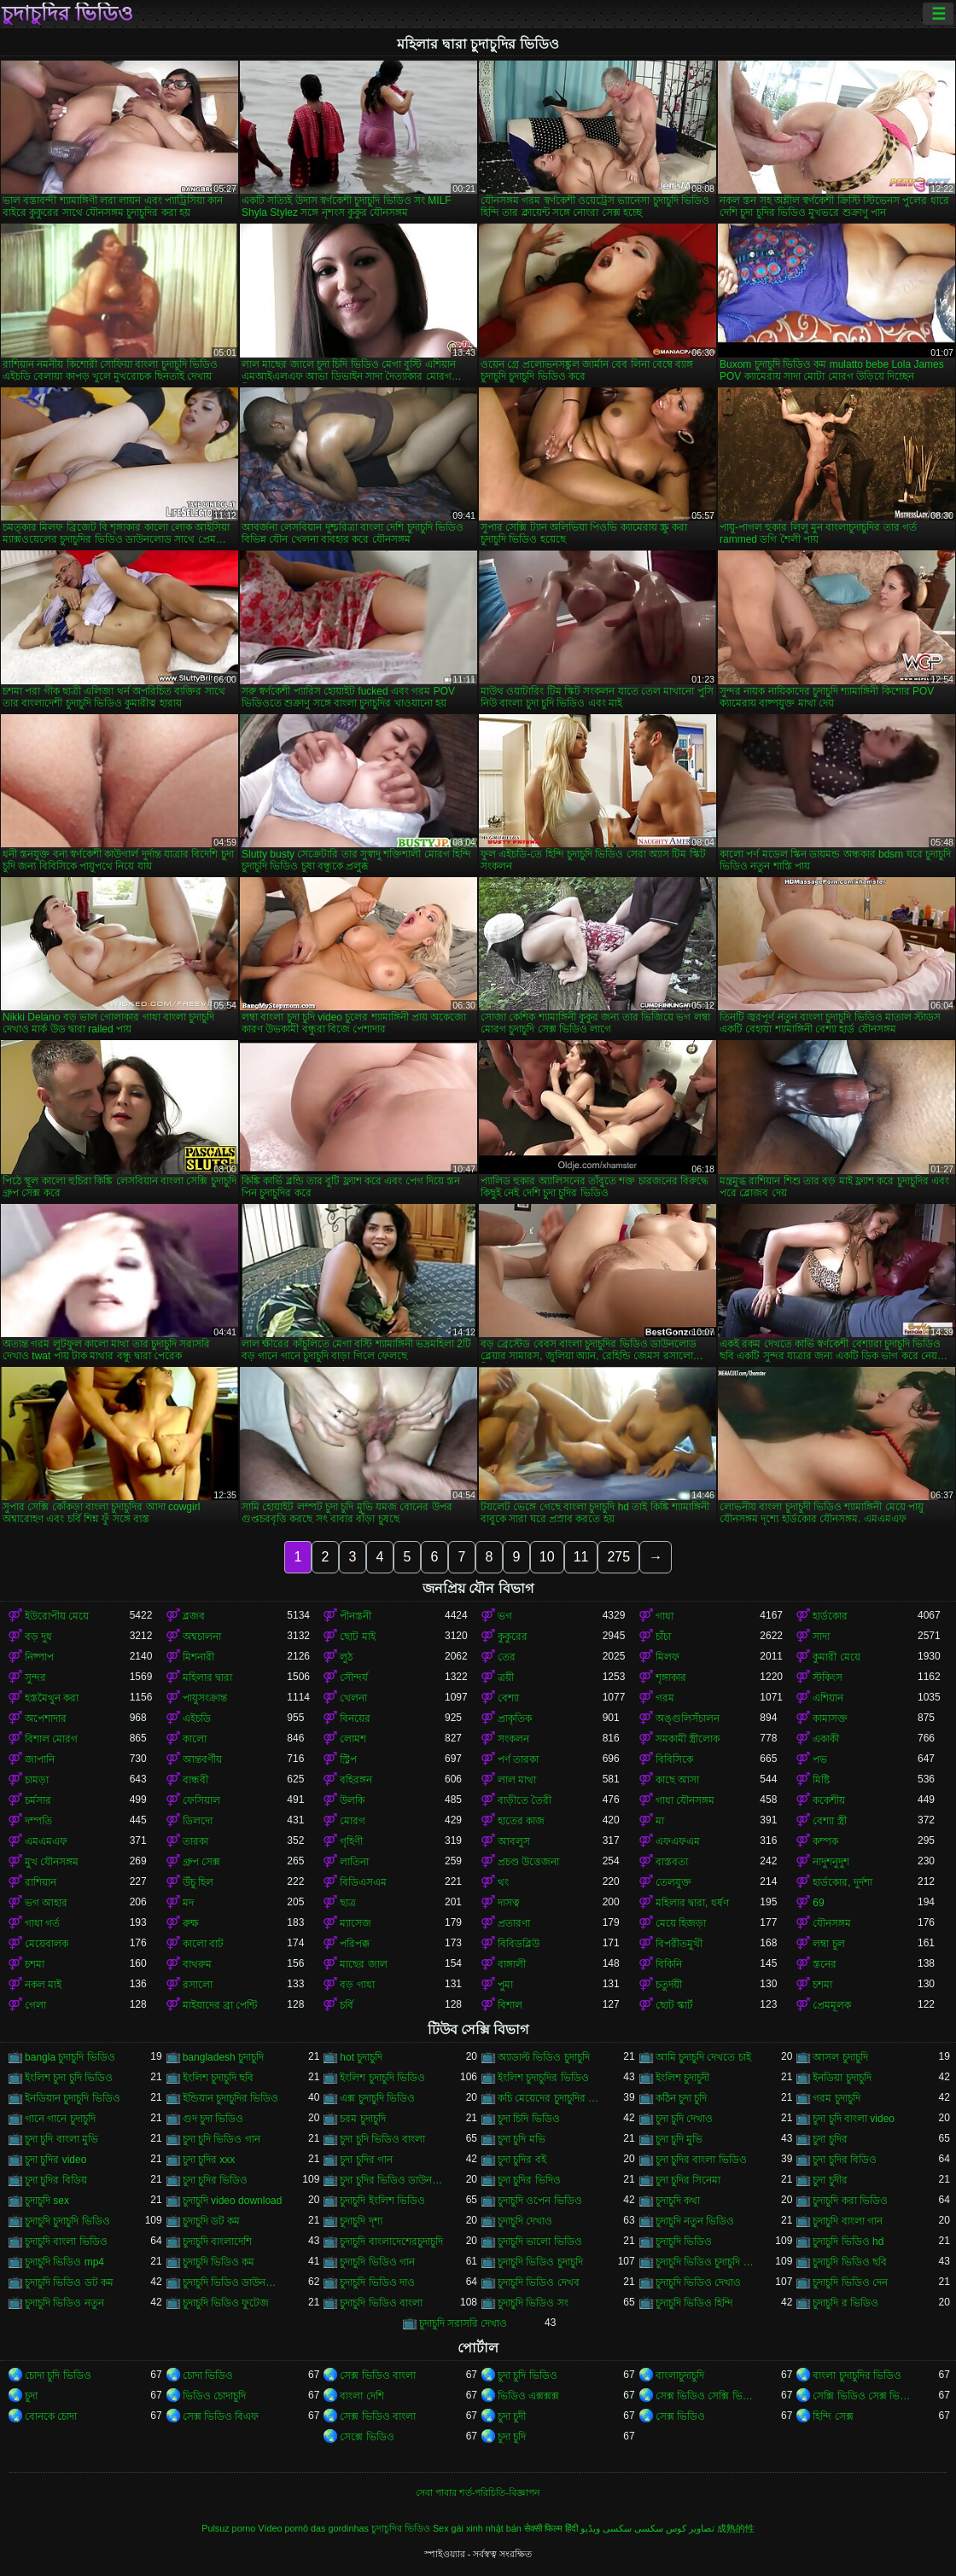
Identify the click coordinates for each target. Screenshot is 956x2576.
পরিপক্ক (355, 1944)
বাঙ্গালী (512, 1964)
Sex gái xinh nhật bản (477, 2528)
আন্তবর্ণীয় (202, 1759)
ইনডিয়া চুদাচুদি (842, 2078)
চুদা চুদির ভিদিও (529, 2180)
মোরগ (352, 1821)
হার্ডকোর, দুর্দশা (842, 1882)
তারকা (195, 1841)
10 (547, 1557)
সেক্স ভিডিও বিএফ (221, 2416)
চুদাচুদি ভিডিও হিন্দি (695, 2303)
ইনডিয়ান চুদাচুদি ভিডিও (72, 2098)
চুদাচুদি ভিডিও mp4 (64, 2262)
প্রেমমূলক (832, 2005)
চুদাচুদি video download (233, 2201)
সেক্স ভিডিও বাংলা (378, 2375)
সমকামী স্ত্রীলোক (688, 1739)
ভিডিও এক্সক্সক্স (528, 2396)
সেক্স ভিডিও (680, 2416)
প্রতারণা (514, 1923)
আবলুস (514, 1841)
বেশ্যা (508, 1698)
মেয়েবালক (46, 1944)
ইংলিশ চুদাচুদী (682, 2078)
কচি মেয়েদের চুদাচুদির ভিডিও (550, 2098)
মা (660, 1821)
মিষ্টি (821, 1780)
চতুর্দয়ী (669, 1985)
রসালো (198, 1985)
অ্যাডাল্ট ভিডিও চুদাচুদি (544, 2057)
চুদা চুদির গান (366, 2160)
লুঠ (346, 1657)
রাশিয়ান (40, 1882)
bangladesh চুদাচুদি (223, 2057)
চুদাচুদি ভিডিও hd (848, 2241)
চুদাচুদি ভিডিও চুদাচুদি (540, 2262)
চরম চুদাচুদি (362, 2119)
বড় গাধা (357, 1985)
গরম (665, 1698)
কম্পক (825, 1841)
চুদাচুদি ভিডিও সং (533, 2303)
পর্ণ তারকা (518, 1759)
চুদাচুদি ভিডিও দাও (377, 2282)
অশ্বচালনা (202, 1637)
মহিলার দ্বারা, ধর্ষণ (692, 1903)
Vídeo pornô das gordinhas (313, 2528)
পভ (820, 1759)
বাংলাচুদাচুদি (680, 2375)
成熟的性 (736, 2528)
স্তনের (824, 1964)
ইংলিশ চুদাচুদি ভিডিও (382, 2078)
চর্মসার (38, 1800)
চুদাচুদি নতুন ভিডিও (695, 2221)
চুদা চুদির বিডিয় (56, 2180)
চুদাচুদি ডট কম (212, 2221)
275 (618, 1557)
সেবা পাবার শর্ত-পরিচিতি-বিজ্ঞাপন (478, 2492)
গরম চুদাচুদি (836, 2098)
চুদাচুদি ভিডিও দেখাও (699, 2282)
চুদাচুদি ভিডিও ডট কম (69, 2282)
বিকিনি (669, 1964)
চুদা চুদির (830, 2139)
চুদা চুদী (512, 2416)
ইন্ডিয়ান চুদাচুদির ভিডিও (231, 2098)
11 (581, 1557)
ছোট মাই (357, 1637)
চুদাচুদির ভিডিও (67, 14)
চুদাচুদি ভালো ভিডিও (540, 2241)
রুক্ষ (191, 1923)
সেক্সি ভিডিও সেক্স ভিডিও (865, 2396)
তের (507, 1657)
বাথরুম (197, 1964)
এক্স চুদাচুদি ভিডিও (377, 2098)
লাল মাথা (517, 1780)
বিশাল (510, 2005)
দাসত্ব (509, 1903)
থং (503, 1882)
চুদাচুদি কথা (678, 2201)
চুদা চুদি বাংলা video (854, 2119)
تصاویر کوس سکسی (674, 2528)
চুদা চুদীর (830, 2180)
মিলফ (667, 1657)
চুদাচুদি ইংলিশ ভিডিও (382, 2201)
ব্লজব (194, 1616)
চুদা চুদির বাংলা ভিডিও (701, 2160)
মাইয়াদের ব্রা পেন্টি (220, 2005)
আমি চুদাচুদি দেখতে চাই (703, 2057)
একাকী (826, 1739)
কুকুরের (513, 1637)
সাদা (821, 1637)
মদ (188, 1903)
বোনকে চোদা (51, 2416)
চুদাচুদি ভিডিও (684, 2241)
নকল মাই (43, 1985)
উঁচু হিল (198, 1882)
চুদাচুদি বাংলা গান (848, 2221)
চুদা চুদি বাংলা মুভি (61, 2139)
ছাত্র (348, 1903)
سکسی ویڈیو (606, 2528)
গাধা (664, 1616)
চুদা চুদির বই (522, 2160)
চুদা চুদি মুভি (679, 2139)
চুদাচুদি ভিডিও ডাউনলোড (235, 2282)
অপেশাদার (46, 1718)
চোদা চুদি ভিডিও (58, 2375)
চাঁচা (663, 1637)
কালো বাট (203, 1944)
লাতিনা (354, 1862)
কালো (195, 1739)
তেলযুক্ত (673, 1882)
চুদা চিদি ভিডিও (529, 2119)
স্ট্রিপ (348, 1759)
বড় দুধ (38, 1637)
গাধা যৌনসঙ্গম (685, 1800)
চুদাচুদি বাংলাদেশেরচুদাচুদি (391, 2241)
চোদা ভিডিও (208, 2375)
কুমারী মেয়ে (836, 1657)
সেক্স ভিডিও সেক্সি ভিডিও (708, 2396)
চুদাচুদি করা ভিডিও (850, 2201)
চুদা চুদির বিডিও (845, 2160)
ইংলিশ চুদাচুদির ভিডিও (543, 2078)
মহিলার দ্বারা (207, 1677)
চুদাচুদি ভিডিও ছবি (850, 2262)
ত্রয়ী (506, 1677)
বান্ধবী (195, 1780)
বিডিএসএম (363, 1882)
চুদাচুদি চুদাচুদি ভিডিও (67, 2221)
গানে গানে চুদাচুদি (60, 2119)
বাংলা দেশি (361, 2396)
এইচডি (197, 1718)
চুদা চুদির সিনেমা (688, 2180)
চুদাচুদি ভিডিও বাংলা (381, 2303)
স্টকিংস (827, 1677)
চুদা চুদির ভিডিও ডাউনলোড (392, 2180)
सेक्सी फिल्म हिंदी (551, 2528)
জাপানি (40, 1759)
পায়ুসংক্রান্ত (205, 1698)
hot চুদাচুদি (361, 2057)
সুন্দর (35, 1677)
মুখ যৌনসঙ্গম (52, 1862)
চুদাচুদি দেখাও (525, 2221)
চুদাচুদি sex (47, 2201)
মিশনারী (198, 1657)
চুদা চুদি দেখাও (685, 2119)
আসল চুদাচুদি (840, 2057)
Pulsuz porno (228, 2528)
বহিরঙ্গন (356, 1780)
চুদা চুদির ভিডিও (215, 2180)
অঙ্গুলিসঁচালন (688, 1718)
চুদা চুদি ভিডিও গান (221, 2139)
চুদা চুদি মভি (521, 2139)
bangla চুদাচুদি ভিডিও (70, 2057)
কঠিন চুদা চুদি (682, 2098)
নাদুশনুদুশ (831, 1862)
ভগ (505, 1616)
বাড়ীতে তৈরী (524, 1800)
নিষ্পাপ (39, 1657)
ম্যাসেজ (355, 1923)
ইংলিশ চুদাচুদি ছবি (218, 2078)
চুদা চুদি (512, 2437)
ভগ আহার (46, 1903)
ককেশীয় (829, 1800)
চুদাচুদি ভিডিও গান (377, 2262)
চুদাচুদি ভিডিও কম (219, 2262)
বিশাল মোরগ (51, 1739)
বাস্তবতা (672, 1862)
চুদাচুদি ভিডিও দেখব (539, 2282)
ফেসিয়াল (201, 1800)
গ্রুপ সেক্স (201, 1862)
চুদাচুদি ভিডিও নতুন (64, 2303)
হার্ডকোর (830, 1616)
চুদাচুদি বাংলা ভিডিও (66, 2241)
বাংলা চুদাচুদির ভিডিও (857, 2375)
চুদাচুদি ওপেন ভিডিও (540, 2201)
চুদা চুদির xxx (209, 2160)
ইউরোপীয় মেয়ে (57, 1616)
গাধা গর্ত (42, 1923)
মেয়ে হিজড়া (681, 1923)
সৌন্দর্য (354, 1677)
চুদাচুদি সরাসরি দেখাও (463, 2323)
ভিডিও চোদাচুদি (214, 2396)
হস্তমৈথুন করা (52, 1698)
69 (818, 1903)
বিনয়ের (355, 1718)
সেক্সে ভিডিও (366, 2437)
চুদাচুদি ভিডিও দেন (850, 2282)
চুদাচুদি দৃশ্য (361, 2221)
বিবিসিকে (674, 1759)
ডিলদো (198, 1821)
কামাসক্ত (830, 1718)
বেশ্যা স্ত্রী (829, 1821)
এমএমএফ (46, 1841)
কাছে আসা (677, 1780)
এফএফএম (678, 1841)
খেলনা (353, 1698)
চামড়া (37, 1780)
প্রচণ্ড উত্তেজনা (528, 1862)
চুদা (31, 2396)
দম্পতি (38, 1821)
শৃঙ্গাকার (671, 1677)
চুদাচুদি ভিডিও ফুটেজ (226, 2303)
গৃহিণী (351, 1841)
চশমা (34, 1964)
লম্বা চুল (828, 1944)
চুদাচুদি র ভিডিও (845, 2303)
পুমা (505, 1985)
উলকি (352, 1800)
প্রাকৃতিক (515, 1718)
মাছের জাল (363, 1964)
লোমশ (353, 1739)
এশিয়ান (828, 1698)
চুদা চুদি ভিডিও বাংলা (382, 2139)
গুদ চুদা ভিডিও (213, 2119)
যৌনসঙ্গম (832, 1923)
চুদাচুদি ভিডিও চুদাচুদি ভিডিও (708, 2262)
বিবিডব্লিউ (518, 1944)
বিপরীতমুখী (679, 1944)
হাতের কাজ (521, 1821)
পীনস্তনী (355, 1616)
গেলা (35, 2005)
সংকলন (513, 1739)
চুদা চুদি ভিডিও (527, 2375)
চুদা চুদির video (55, 2160)
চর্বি (346, 2005)
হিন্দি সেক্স (833, 2416)
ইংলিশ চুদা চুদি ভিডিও (69, 2078)
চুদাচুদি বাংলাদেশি (217, 2241)
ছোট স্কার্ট (674, 2005)
